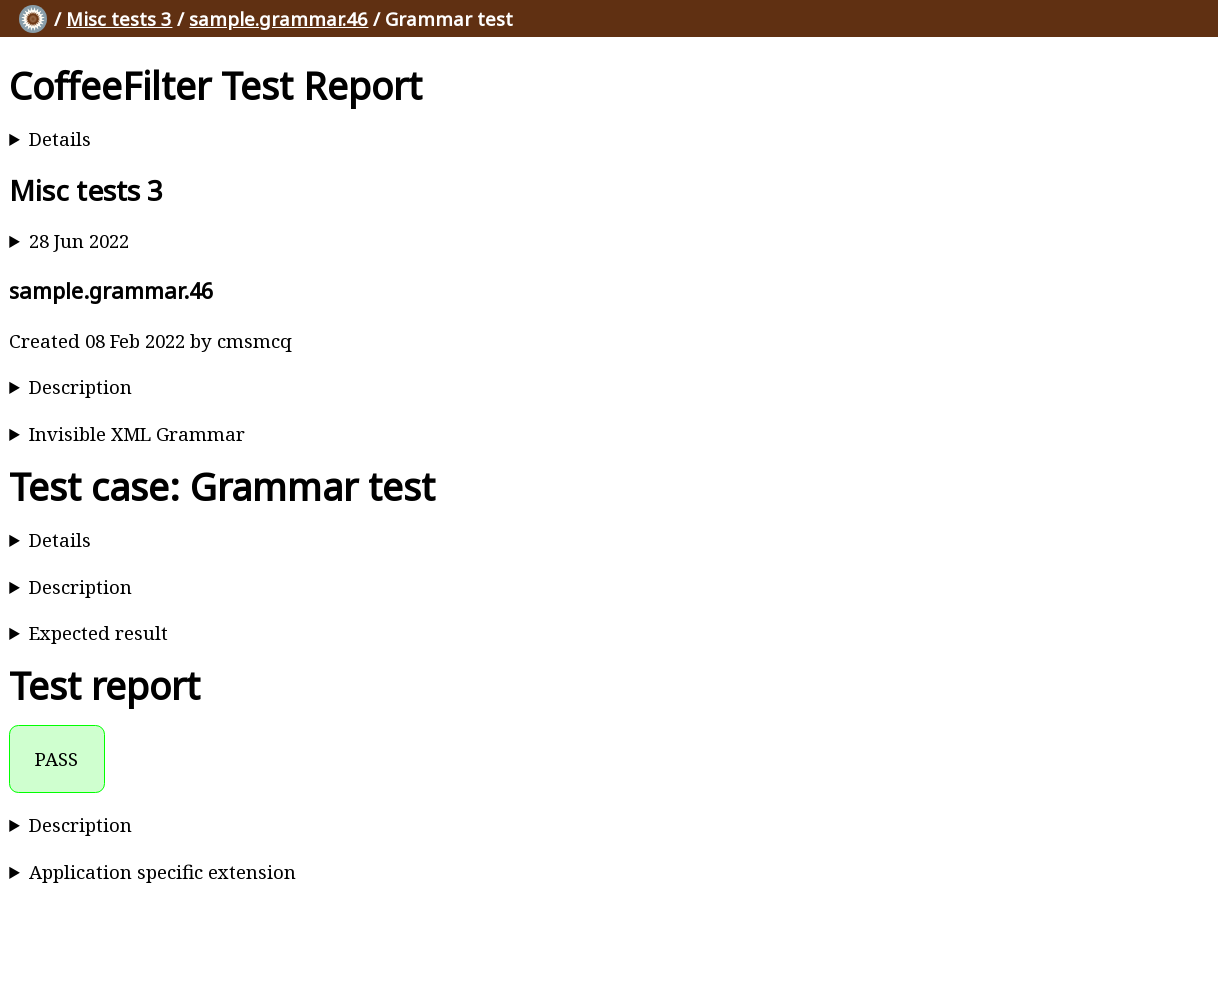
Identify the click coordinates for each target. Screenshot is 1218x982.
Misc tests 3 (119, 18)
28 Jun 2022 (79, 240)
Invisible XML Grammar (137, 433)
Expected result (98, 632)
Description (80, 386)
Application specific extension (162, 871)
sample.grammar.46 (278, 18)
